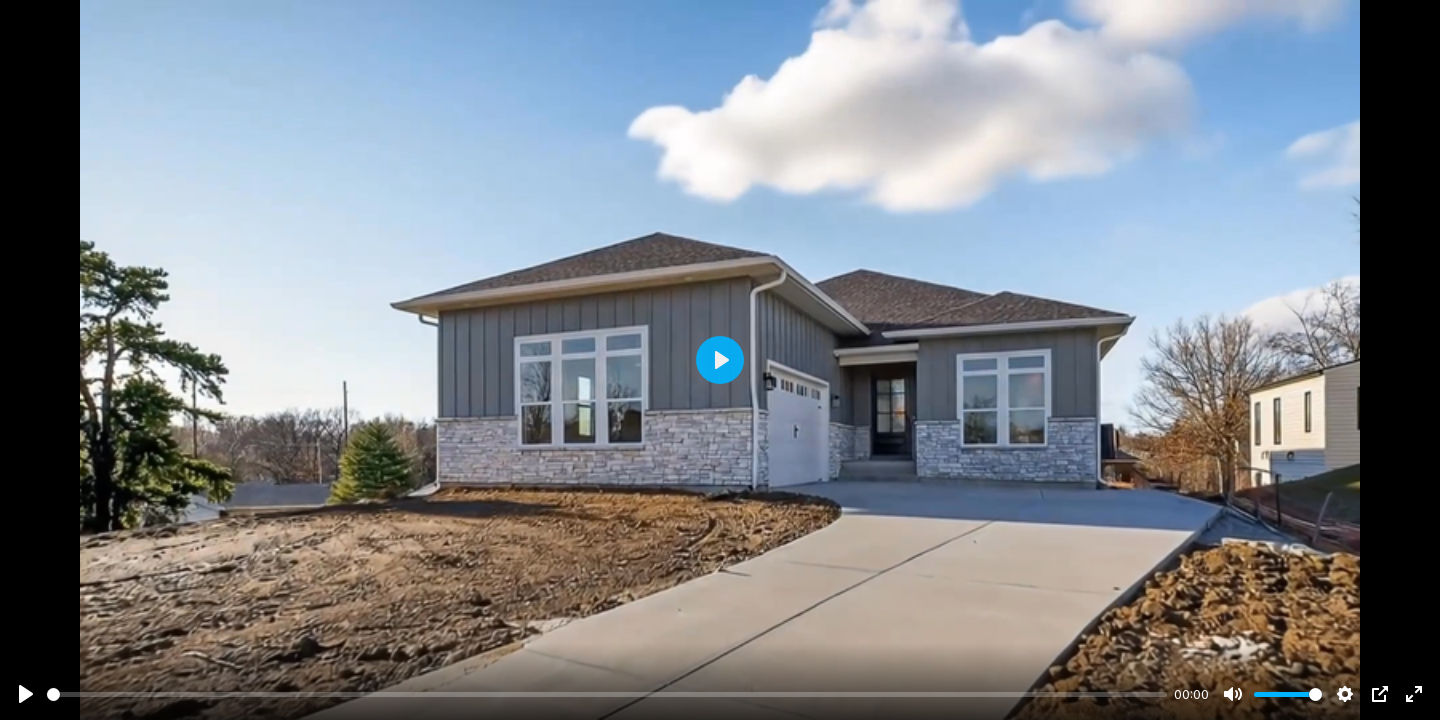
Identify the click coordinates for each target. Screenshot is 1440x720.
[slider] (607, 694)
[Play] (26, 694)
